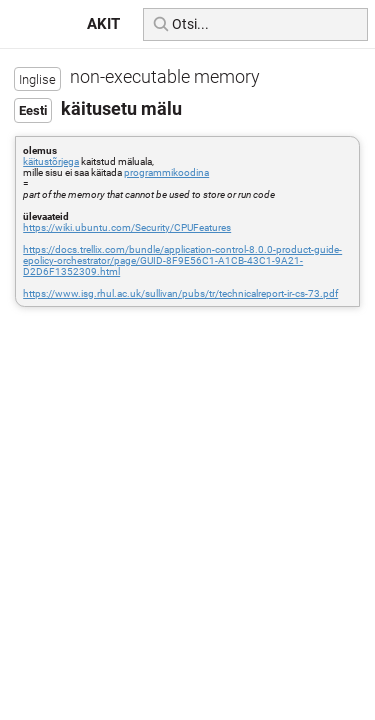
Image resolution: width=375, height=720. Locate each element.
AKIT (103, 24)
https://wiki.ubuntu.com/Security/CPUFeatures (127, 227)
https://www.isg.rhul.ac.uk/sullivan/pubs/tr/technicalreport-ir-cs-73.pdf (180, 293)
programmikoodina (166, 172)
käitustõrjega (51, 161)
